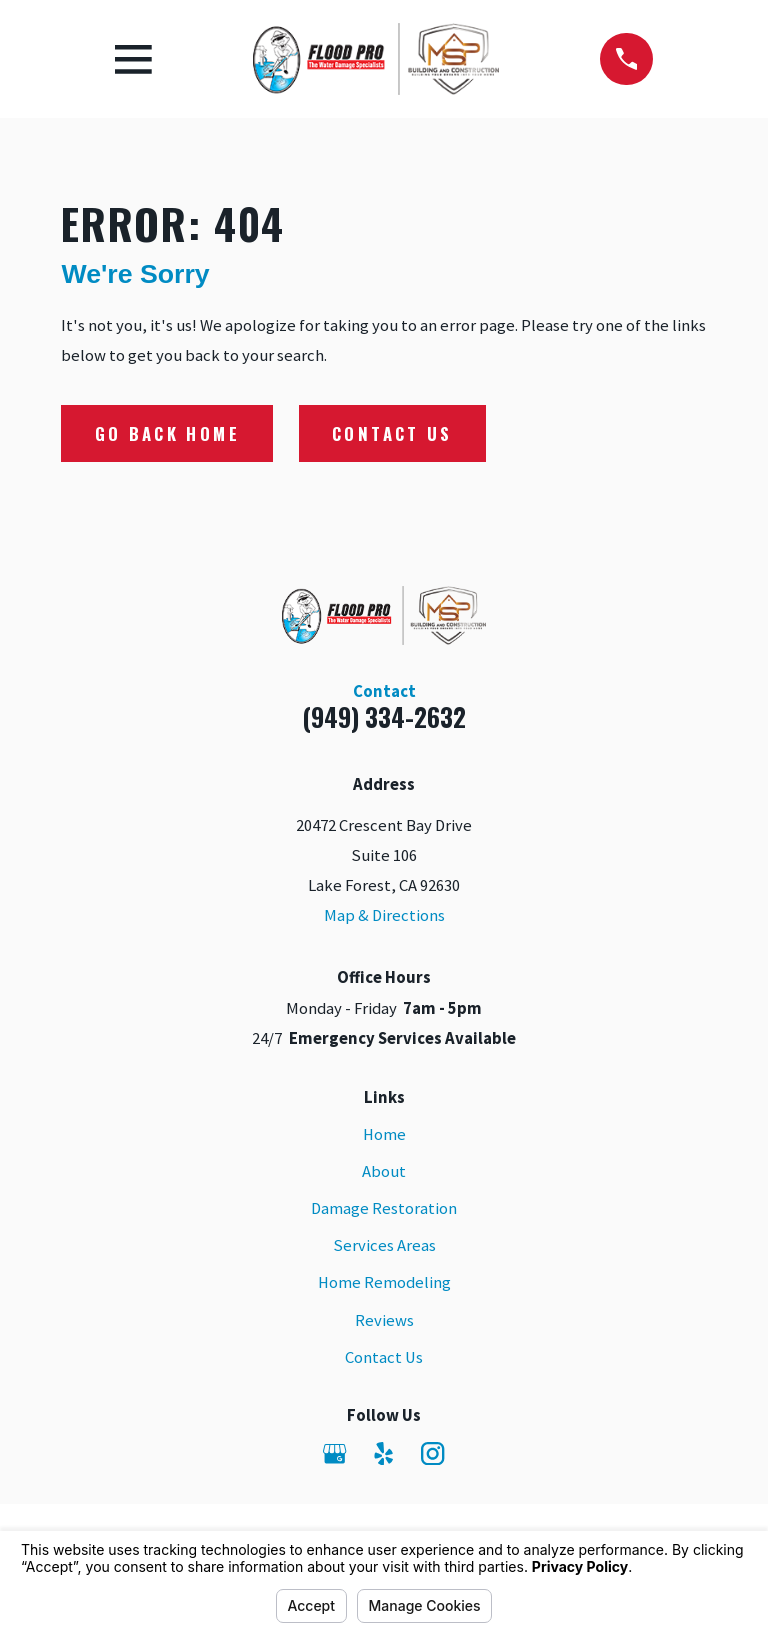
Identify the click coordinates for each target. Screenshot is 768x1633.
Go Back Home (167, 433)
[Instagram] (432, 1453)
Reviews (384, 1320)
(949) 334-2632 (384, 716)
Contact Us (392, 433)
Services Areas (384, 1245)
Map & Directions (384, 915)
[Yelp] (383, 1453)
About (384, 1171)
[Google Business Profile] (334, 1453)
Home (384, 1134)
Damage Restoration (384, 1208)
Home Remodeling (384, 1282)
